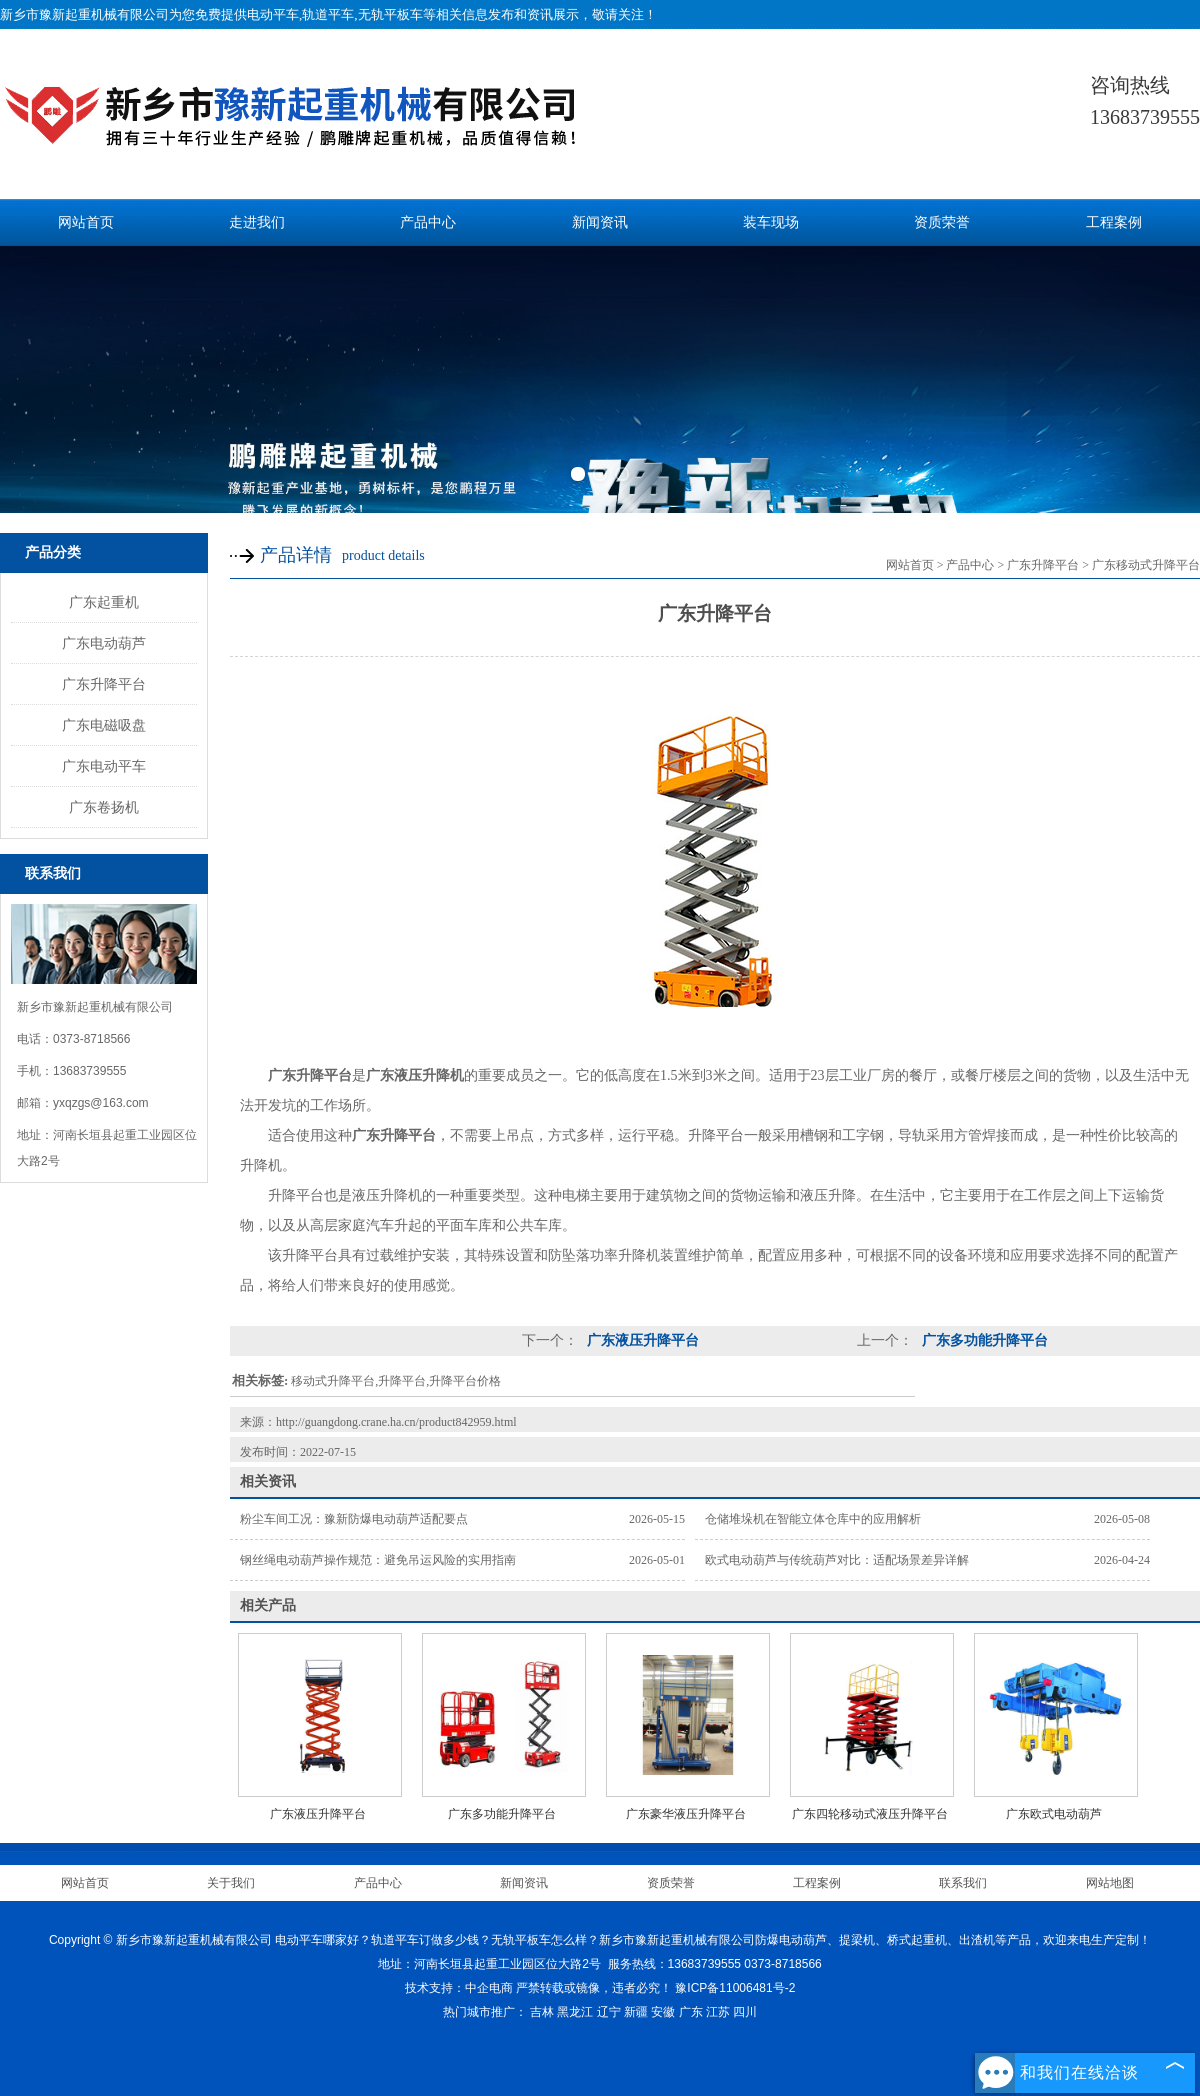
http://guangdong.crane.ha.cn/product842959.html (396, 1422)
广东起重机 (104, 602)
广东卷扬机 (104, 807)
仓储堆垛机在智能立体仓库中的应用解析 (813, 1519)
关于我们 (231, 1883)
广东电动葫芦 (104, 643)
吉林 (542, 2012)
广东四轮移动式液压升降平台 (870, 1814)
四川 (745, 2012)
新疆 (636, 2012)
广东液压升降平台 (641, 1340)
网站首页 (86, 222)
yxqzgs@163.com (101, 1103)
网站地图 (1110, 1883)
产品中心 (428, 222)
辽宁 (609, 2012)
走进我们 (257, 222)
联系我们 (963, 1883)
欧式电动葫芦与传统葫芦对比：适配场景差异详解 (837, 1560)
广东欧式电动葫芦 (1054, 1814)
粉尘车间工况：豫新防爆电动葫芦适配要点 (354, 1519)
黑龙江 (575, 2012)
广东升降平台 (104, 684)
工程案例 (1114, 222)
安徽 (663, 2012)
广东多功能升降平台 (983, 1340)
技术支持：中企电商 (459, 1988)
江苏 (718, 2012)
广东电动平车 (104, 766)
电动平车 (273, 14)
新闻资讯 (600, 222)
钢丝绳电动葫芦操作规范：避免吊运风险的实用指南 (378, 1560)
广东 (691, 2012)
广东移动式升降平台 (1146, 565)
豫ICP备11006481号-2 (735, 1988)
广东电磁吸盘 (104, 725)
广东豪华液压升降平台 (686, 1814)
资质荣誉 (942, 222)
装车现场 (771, 222)
